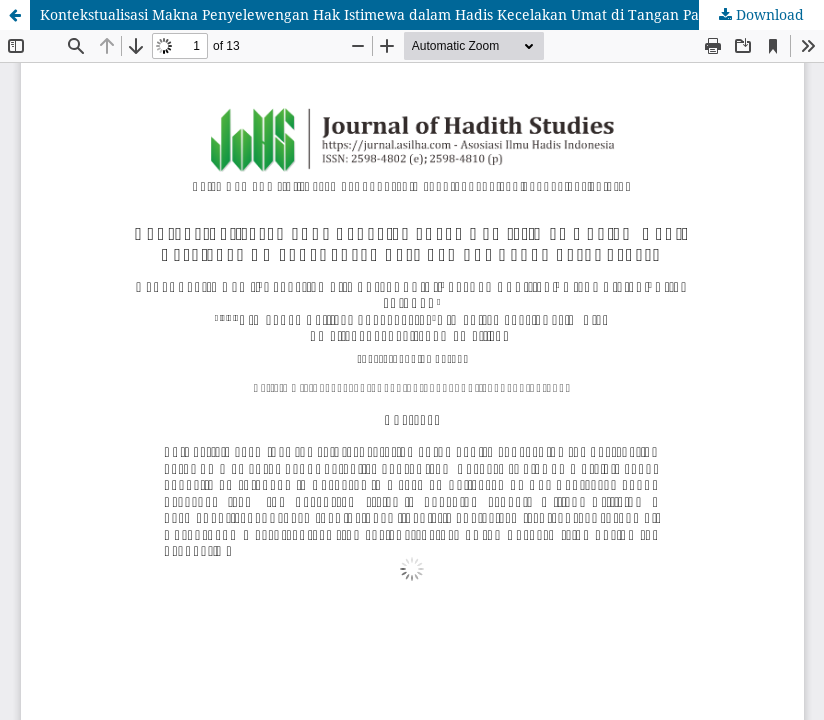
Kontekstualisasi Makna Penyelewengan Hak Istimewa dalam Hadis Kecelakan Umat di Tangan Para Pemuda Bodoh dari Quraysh (432, 14)
